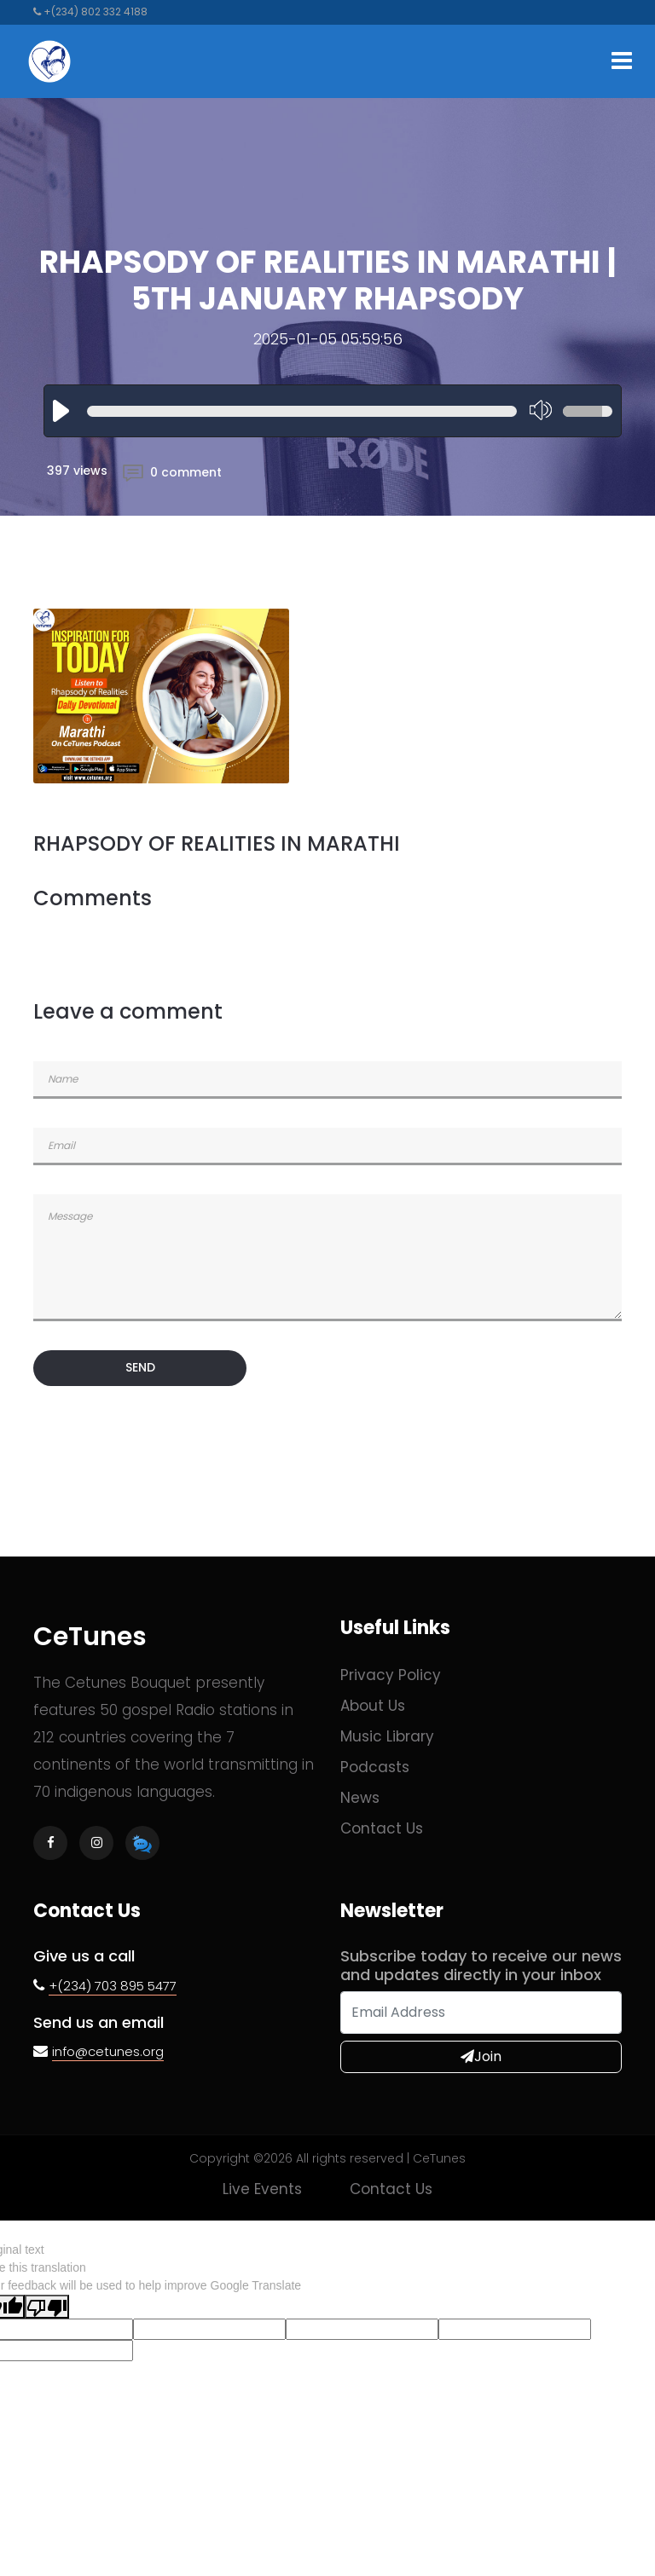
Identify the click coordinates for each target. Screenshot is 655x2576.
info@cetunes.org (108, 2051)
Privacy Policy (390, 1675)
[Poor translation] (47, 2307)
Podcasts (374, 1767)
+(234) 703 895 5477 (113, 1986)
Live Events (262, 2189)
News (360, 1798)
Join (481, 2056)
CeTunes (90, 1637)
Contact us (381, 1828)
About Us (372, 1705)
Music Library (387, 1736)
